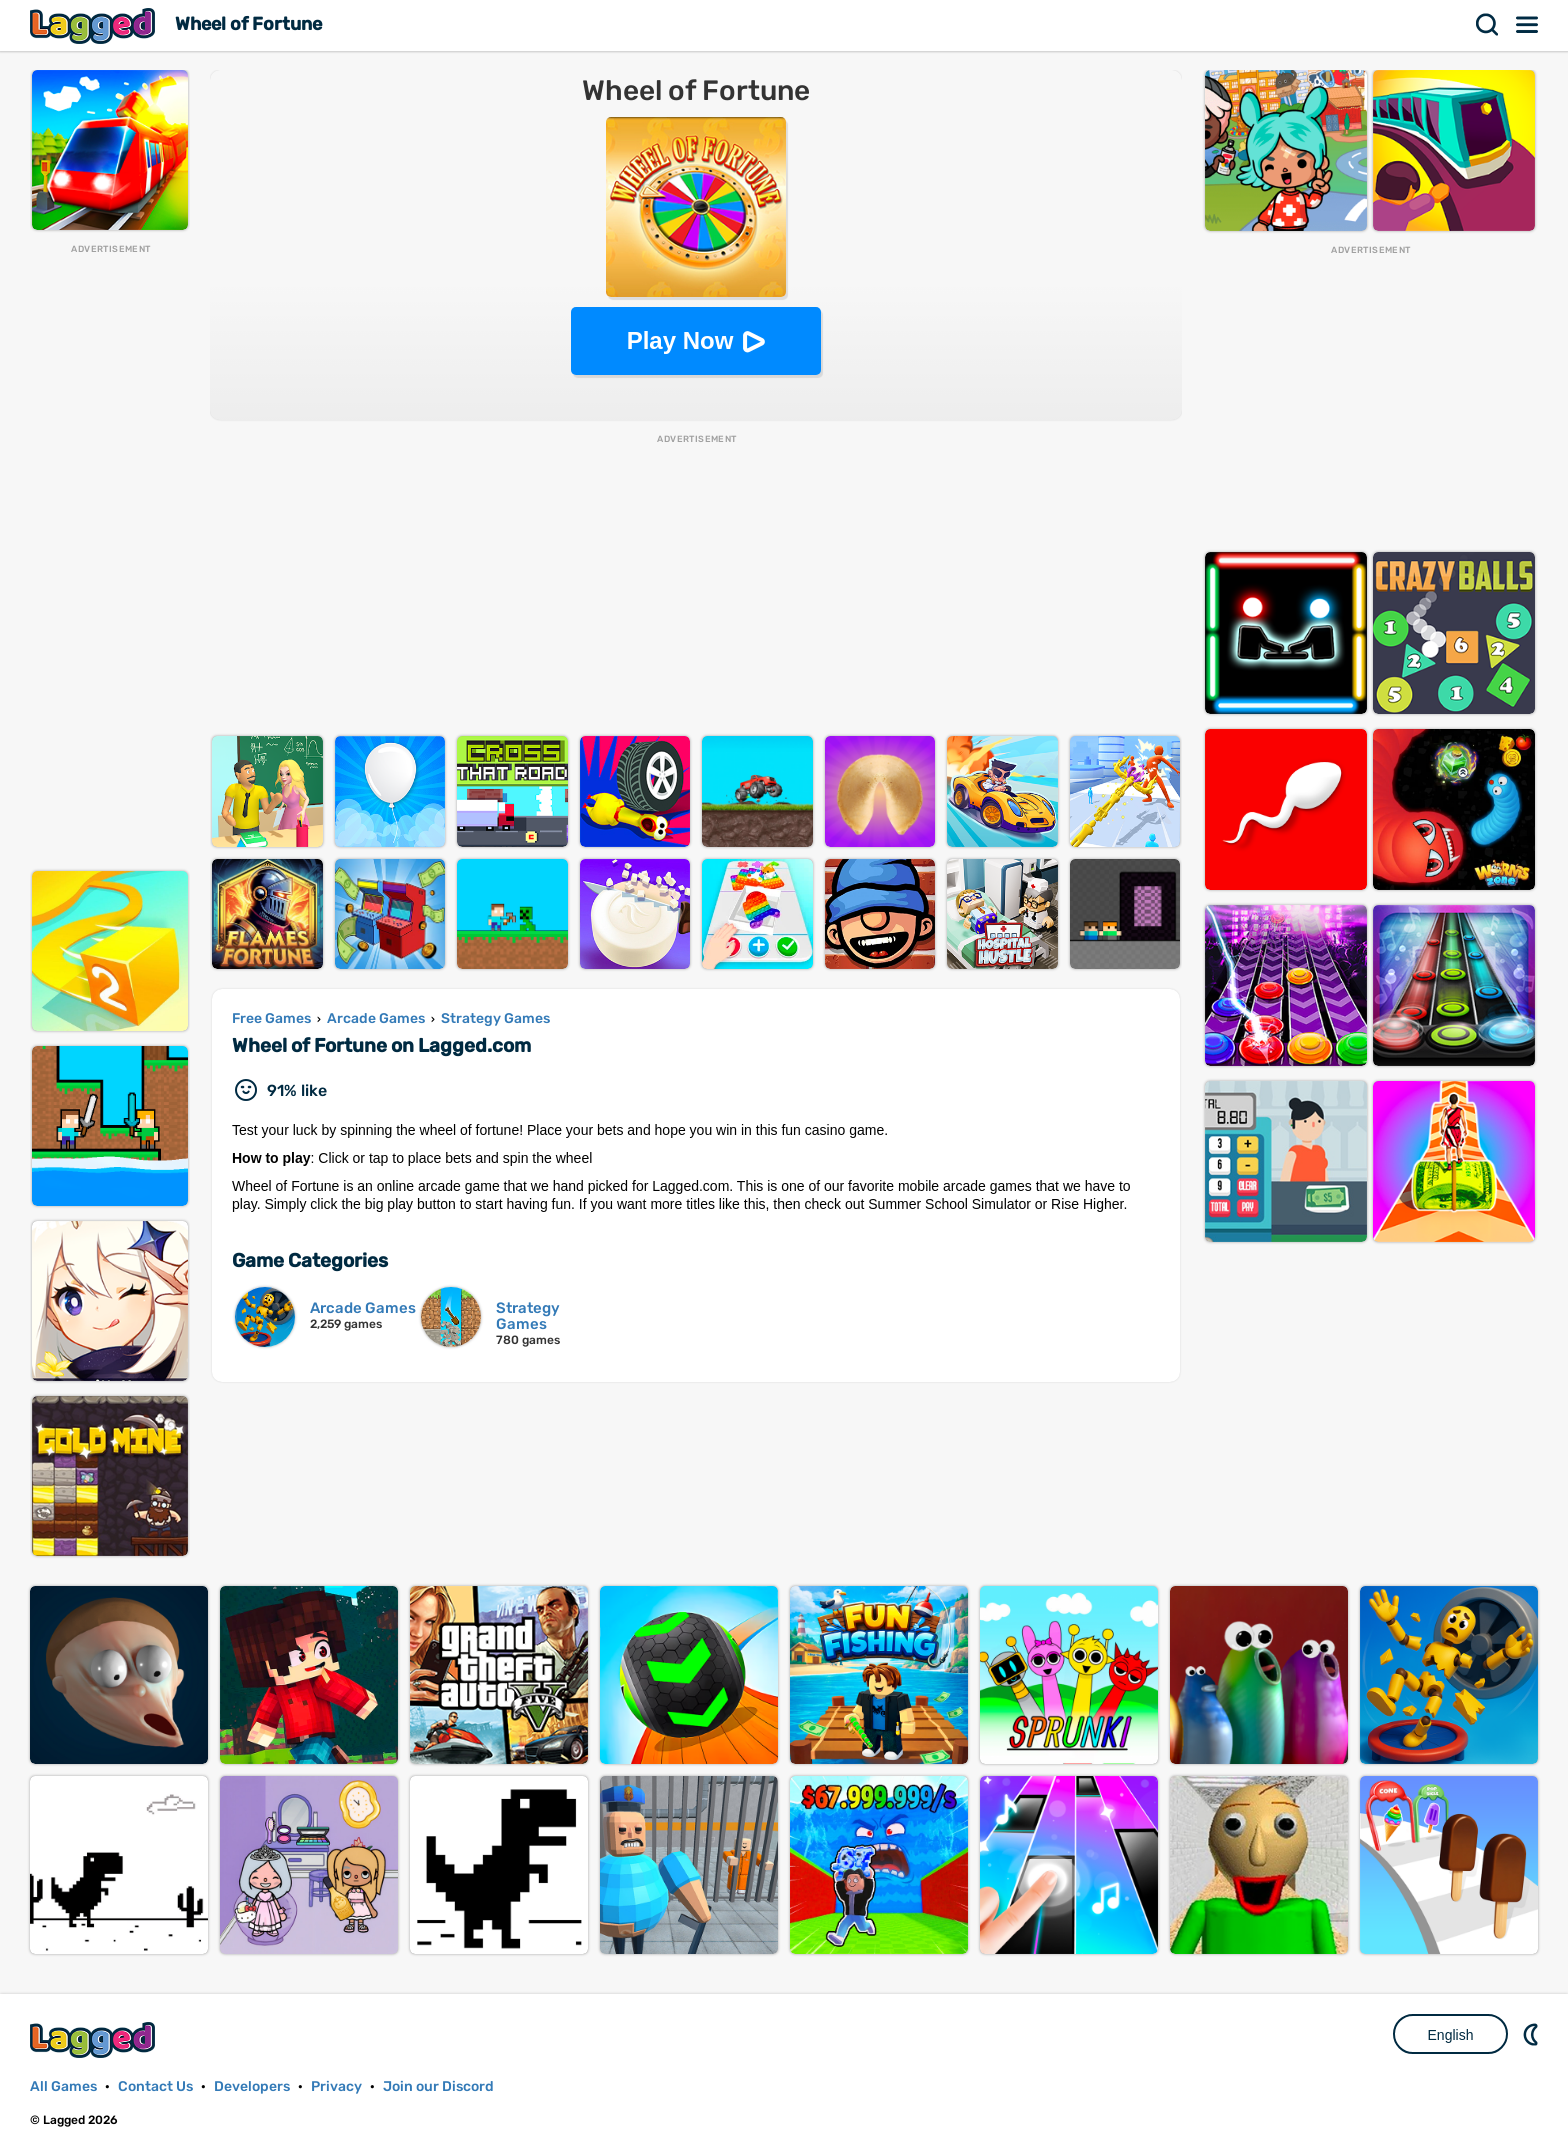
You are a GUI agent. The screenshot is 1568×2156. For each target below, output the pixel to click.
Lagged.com (95, 2039)
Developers (252, 2086)
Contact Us (155, 2086)
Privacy (336, 2086)
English (1451, 2035)
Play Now (680, 340)
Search (1488, 25)
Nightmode (1533, 2034)
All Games (63, 2086)
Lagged (95, 25)
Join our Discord (438, 2086)
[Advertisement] (110, 556)
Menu (1528, 25)
